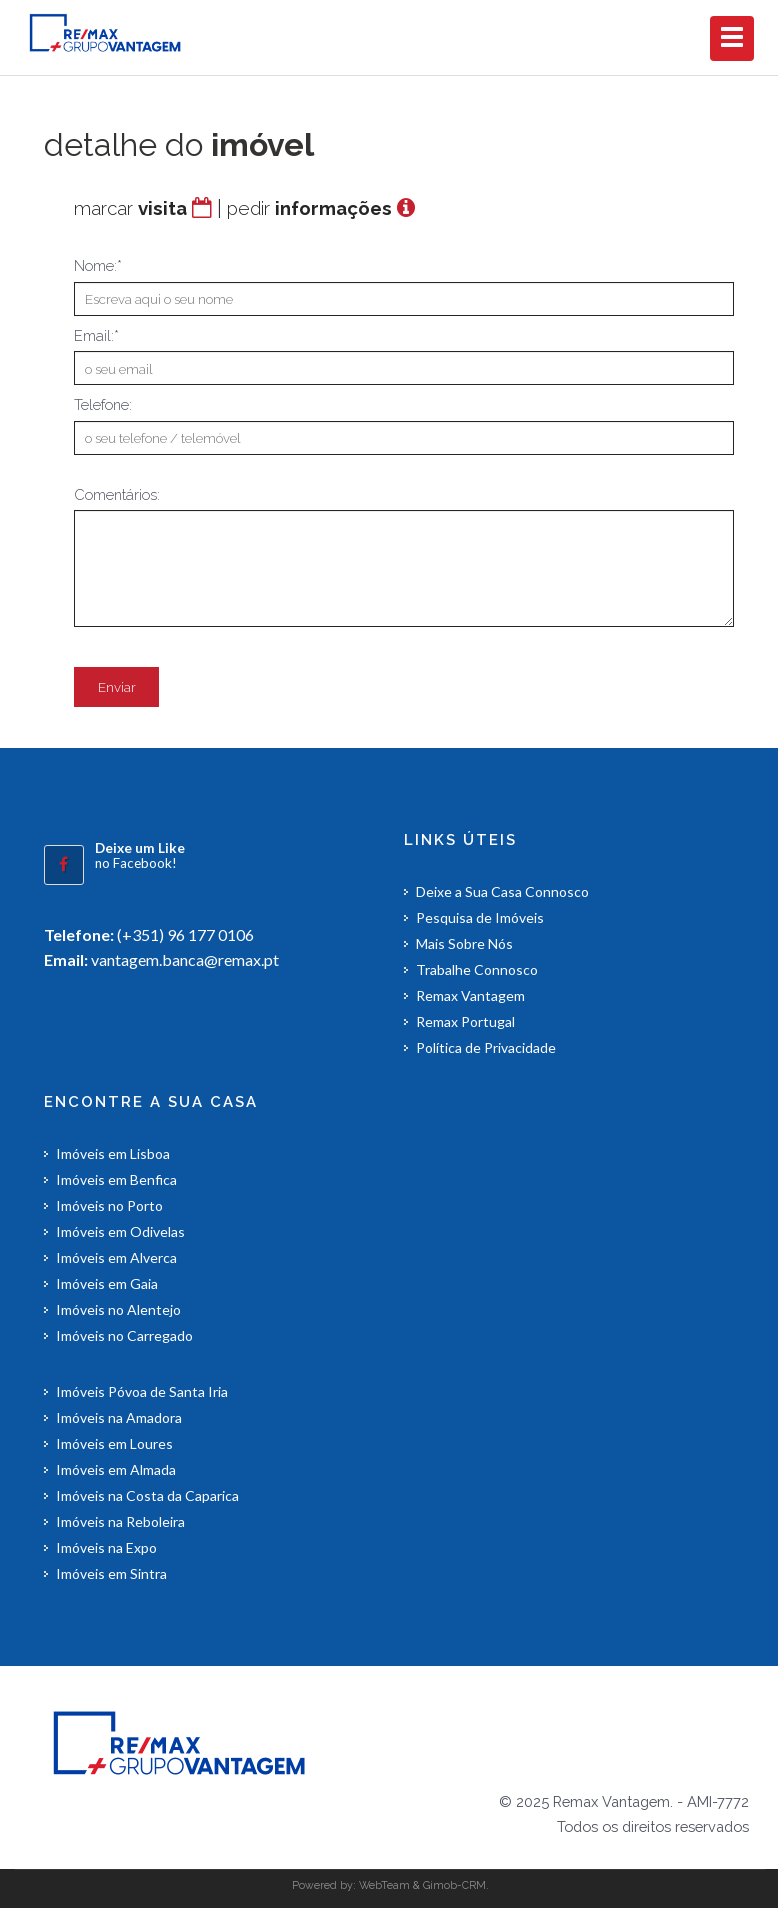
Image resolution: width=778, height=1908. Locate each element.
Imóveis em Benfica (116, 1179)
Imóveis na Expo (106, 1547)
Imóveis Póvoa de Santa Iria (142, 1391)
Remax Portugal (465, 1021)
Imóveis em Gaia (107, 1283)
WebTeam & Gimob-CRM (422, 1885)
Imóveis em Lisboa (113, 1153)
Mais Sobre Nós (464, 943)
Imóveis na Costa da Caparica (147, 1495)
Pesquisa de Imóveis (480, 917)
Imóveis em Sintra (111, 1573)
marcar (130, 208)
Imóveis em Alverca (116, 1257)
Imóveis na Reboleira (120, 1521)
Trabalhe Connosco (477, 969)
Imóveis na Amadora (119, 1417)
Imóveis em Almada (116, 1469)
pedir (309, 208)
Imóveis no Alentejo (118, 1309)
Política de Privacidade (486, 1047)
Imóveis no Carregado (124, 1335)
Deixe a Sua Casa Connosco (502, 891)
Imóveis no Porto (109, 1205)
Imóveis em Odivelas (120, 1231)
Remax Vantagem (470, 995)
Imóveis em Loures (114, 1443)
